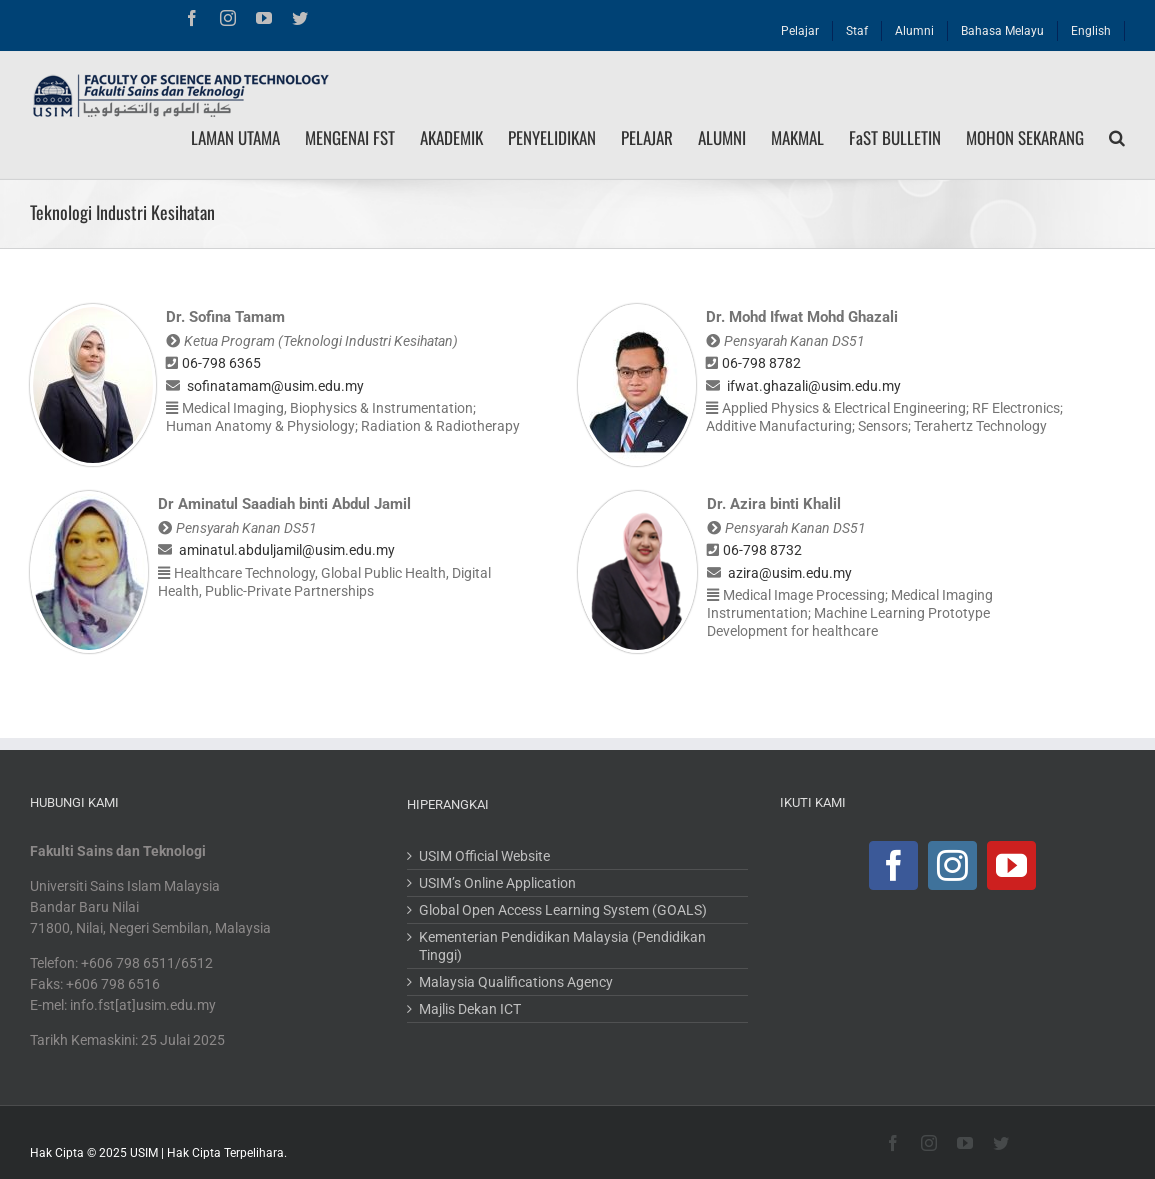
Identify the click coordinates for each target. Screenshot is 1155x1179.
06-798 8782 (761, 363)
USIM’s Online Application (497, 883)
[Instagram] (952, 865)
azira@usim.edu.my (790, 573)
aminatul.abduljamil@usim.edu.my (287, 550)
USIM (144, 1153)
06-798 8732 (762, 550)
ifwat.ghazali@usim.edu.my (814, 386)
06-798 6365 (221, 363)
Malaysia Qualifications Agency (516, 982)
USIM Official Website (484, 856)
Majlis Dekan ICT (470, 1009)
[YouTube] (1011, 865)
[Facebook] (893, 865)
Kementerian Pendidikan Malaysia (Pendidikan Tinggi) (562, 946)
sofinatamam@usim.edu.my (275, 386)
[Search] (1117, 138)
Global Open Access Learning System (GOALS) (563, 910)
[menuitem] (800, 26)
